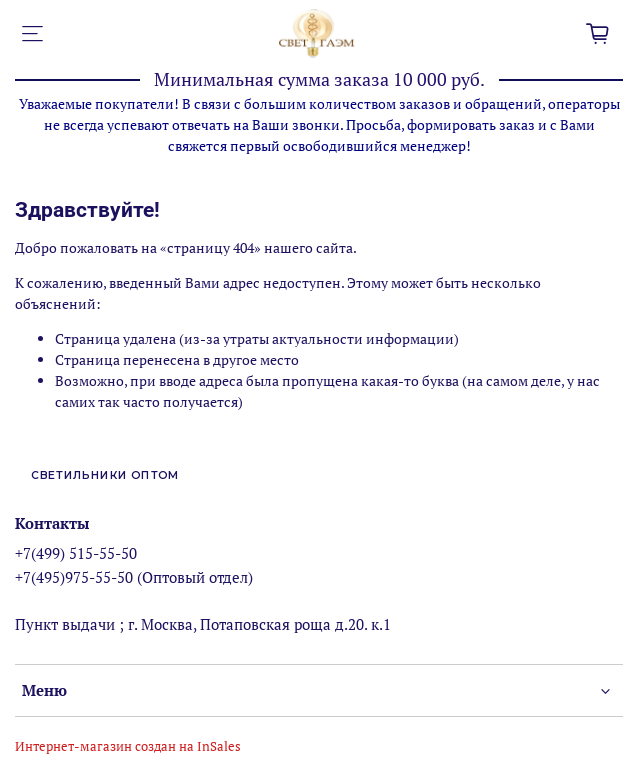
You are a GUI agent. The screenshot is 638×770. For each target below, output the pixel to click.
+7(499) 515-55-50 (76, 553)
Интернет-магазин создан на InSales (128, 746)
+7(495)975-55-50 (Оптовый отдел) (134, 577)
